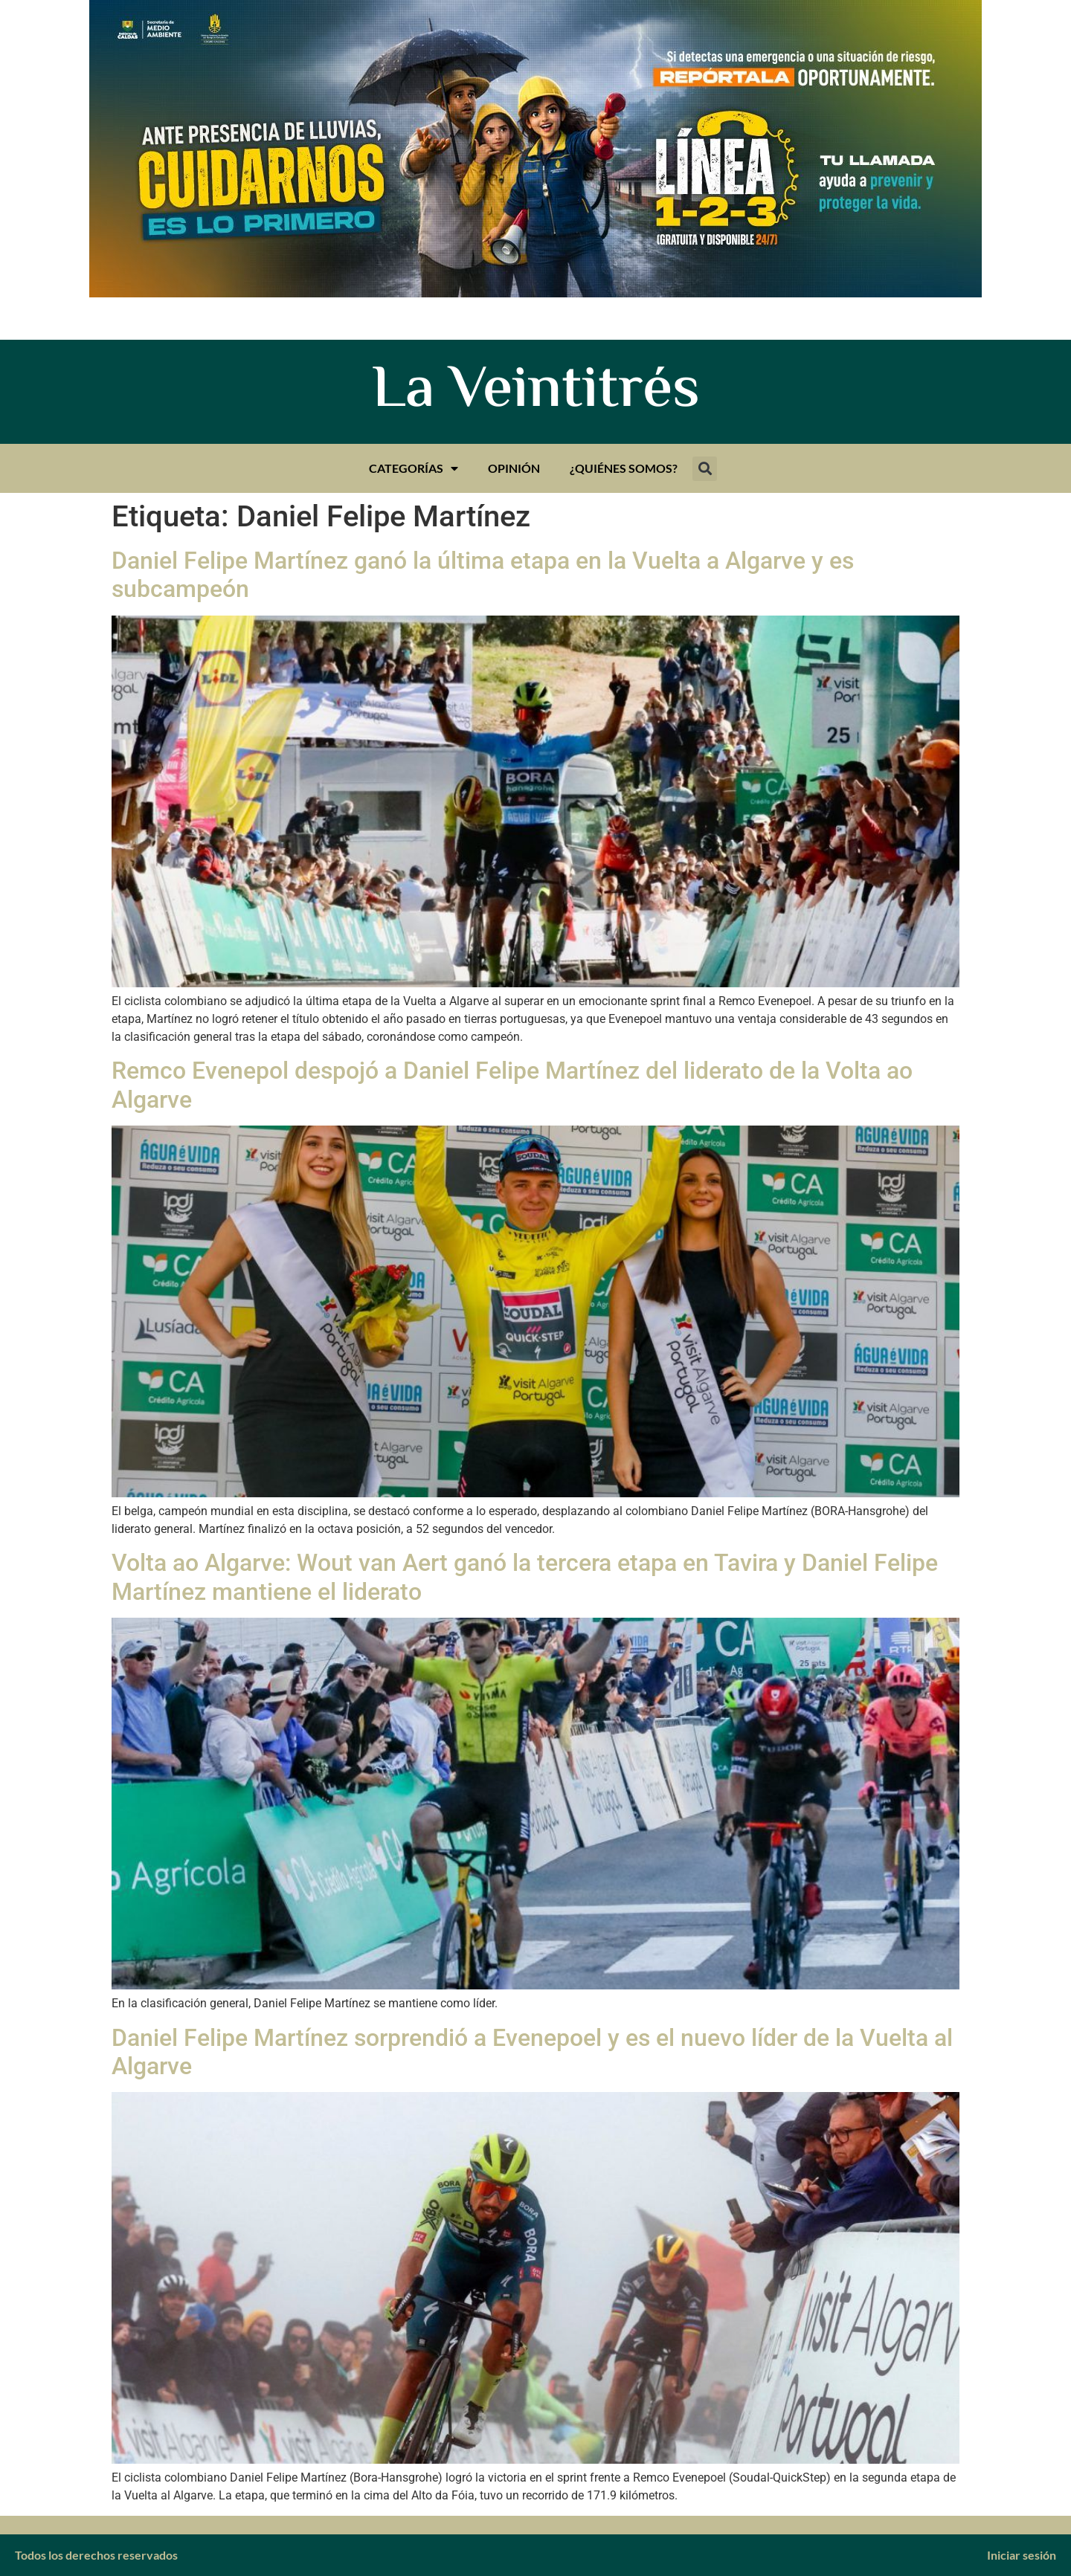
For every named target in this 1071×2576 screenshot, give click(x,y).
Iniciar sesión (1021, 2555)
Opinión (514, 468)
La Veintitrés (536, 392)
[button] (704, 468)
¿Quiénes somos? (624, 468)
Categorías (413, 468)
